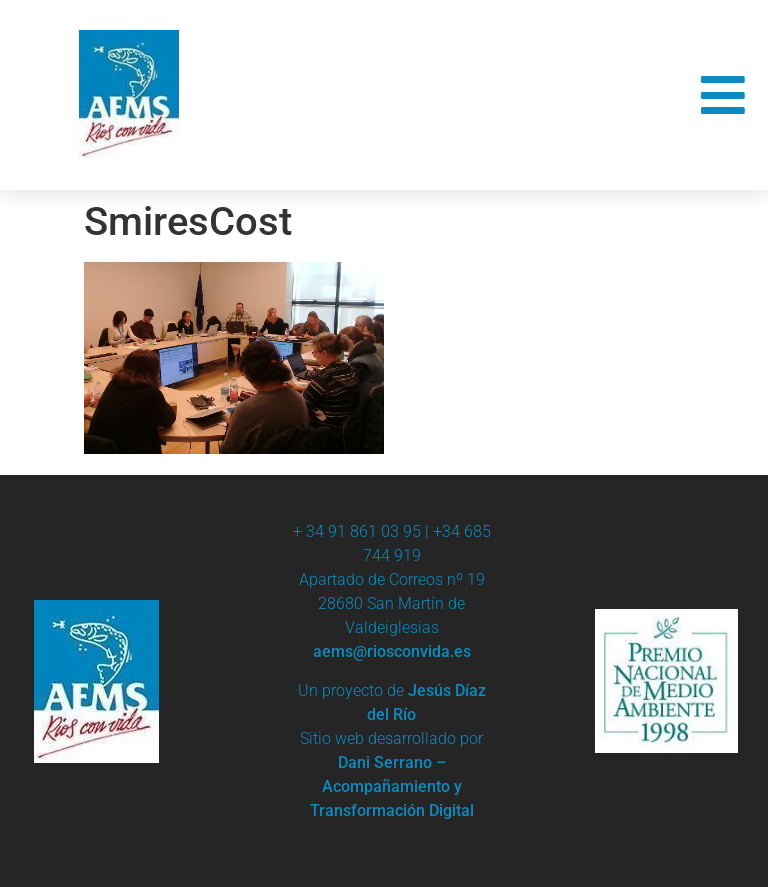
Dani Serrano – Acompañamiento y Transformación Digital (392, 786)
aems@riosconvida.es (392, 651)
